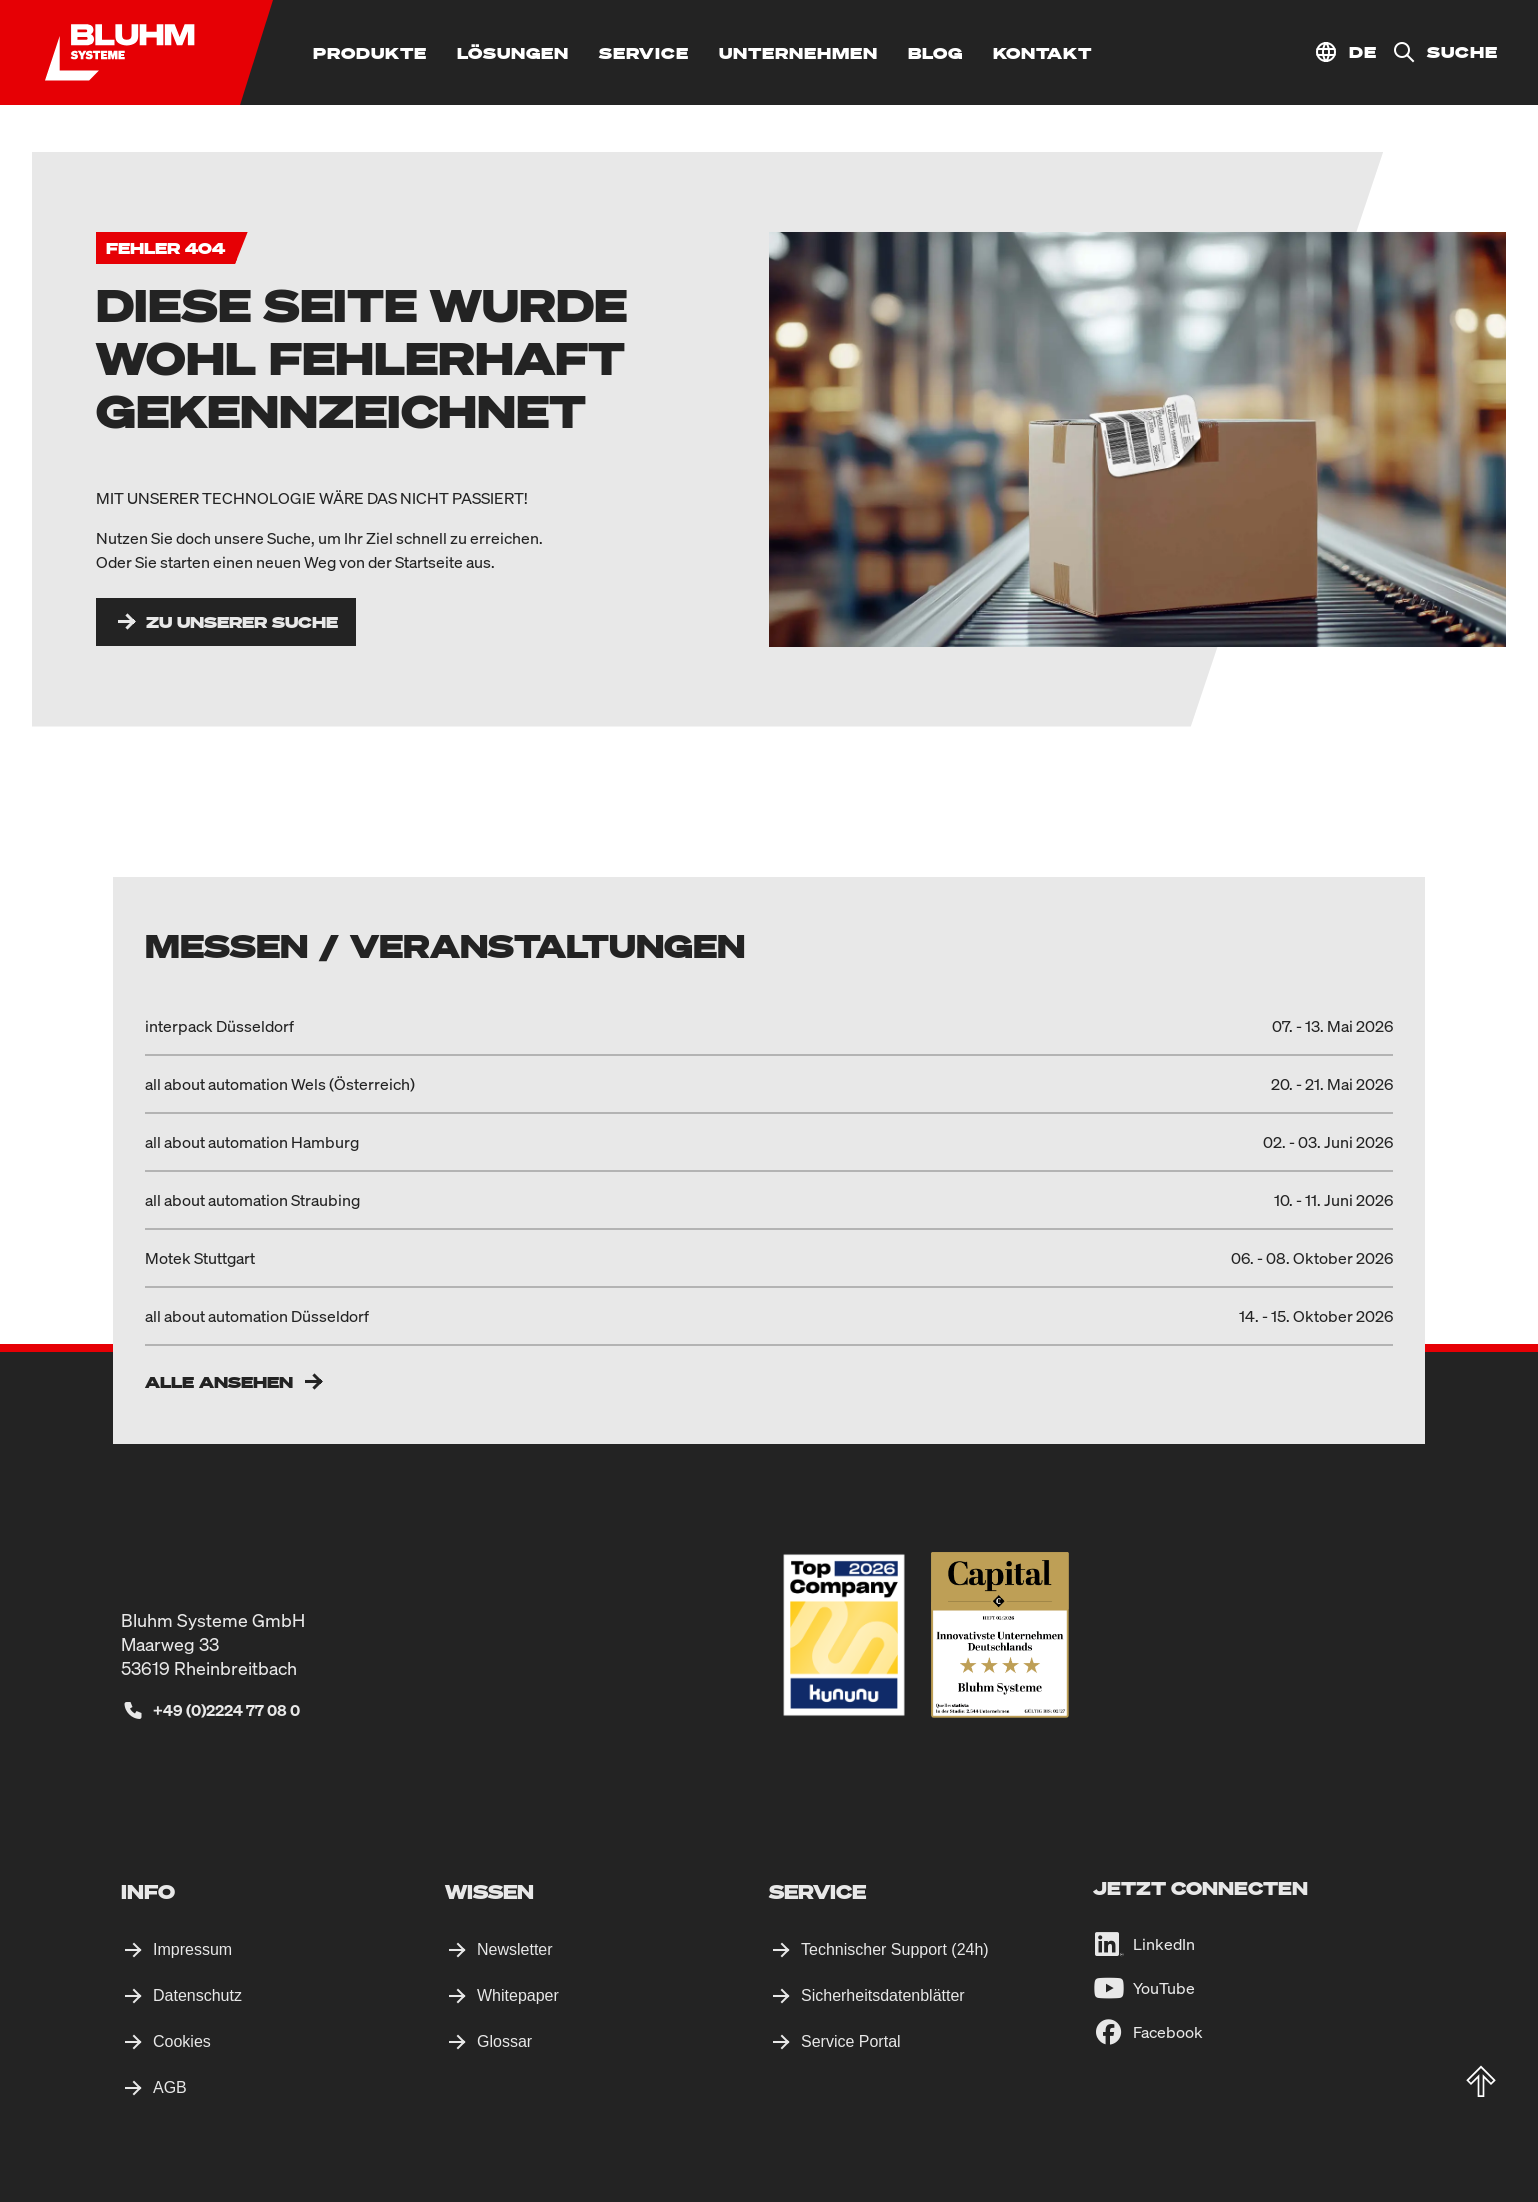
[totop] (1481, 2082)
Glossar (504, 2041)
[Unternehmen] (798, 53)
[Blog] (935, 53)
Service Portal (851, 2041)
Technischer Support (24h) (895, 1949)
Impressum (192, 1949)
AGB (170, 2087)
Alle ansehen (219, 1382)
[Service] (644, 53)
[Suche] (1437, 53)
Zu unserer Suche (242, 622)
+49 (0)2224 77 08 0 (226, 1710)
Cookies (182, 2041)
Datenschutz (197, 1995)
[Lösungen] (513, 53)
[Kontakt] (1042, 53)
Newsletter (515, 1949)
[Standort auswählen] (1345, 53)
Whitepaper (518, 1995)
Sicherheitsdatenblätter (883, 1995)
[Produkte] (370, 53)
